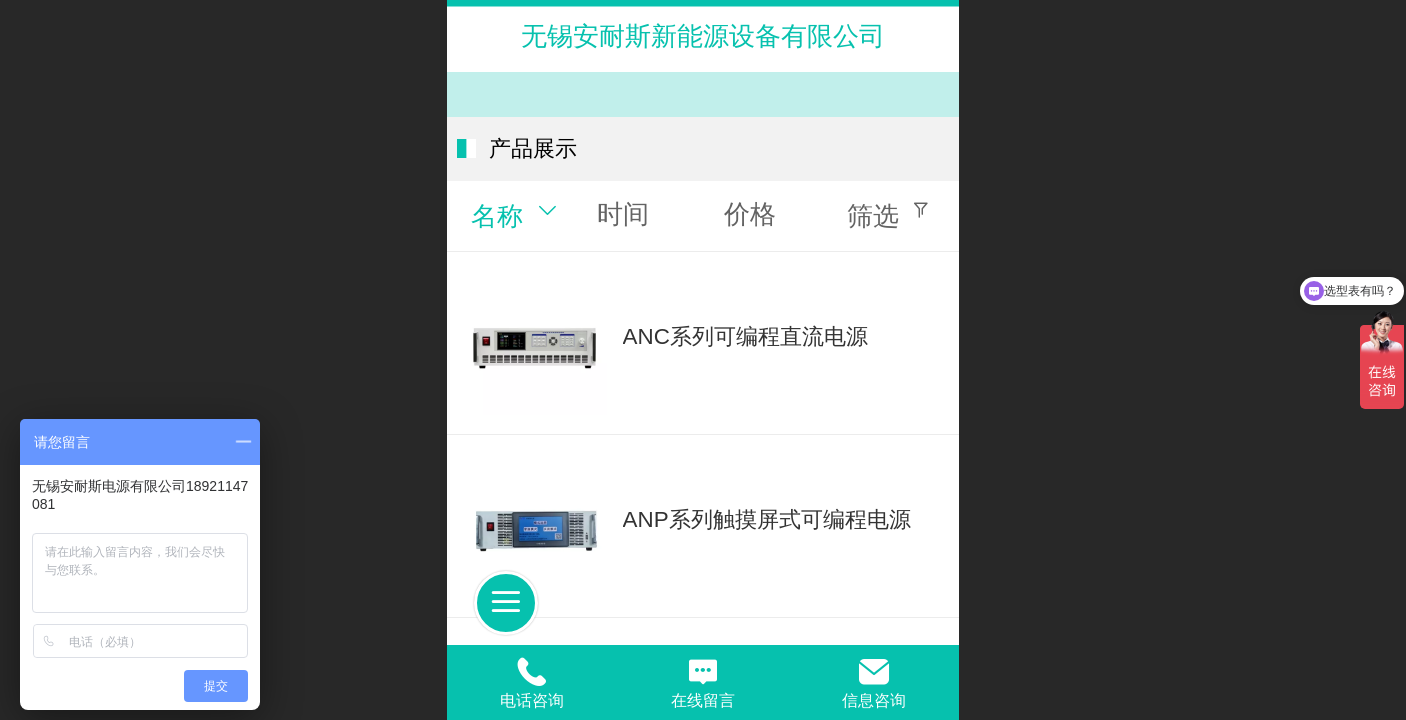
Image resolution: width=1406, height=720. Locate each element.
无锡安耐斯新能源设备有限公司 (703, 36)
